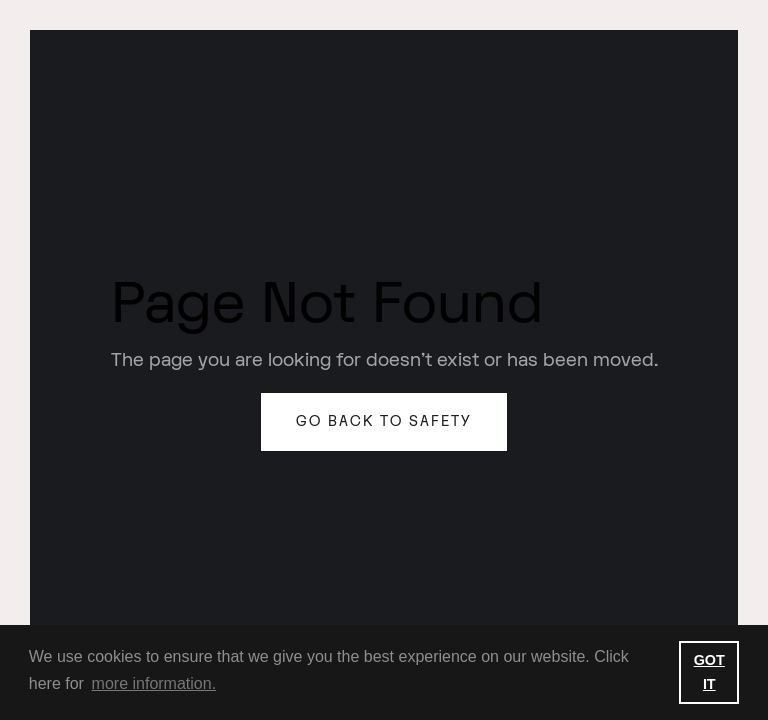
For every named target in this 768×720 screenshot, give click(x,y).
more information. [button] (154, 683)
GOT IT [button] (709, 672)
